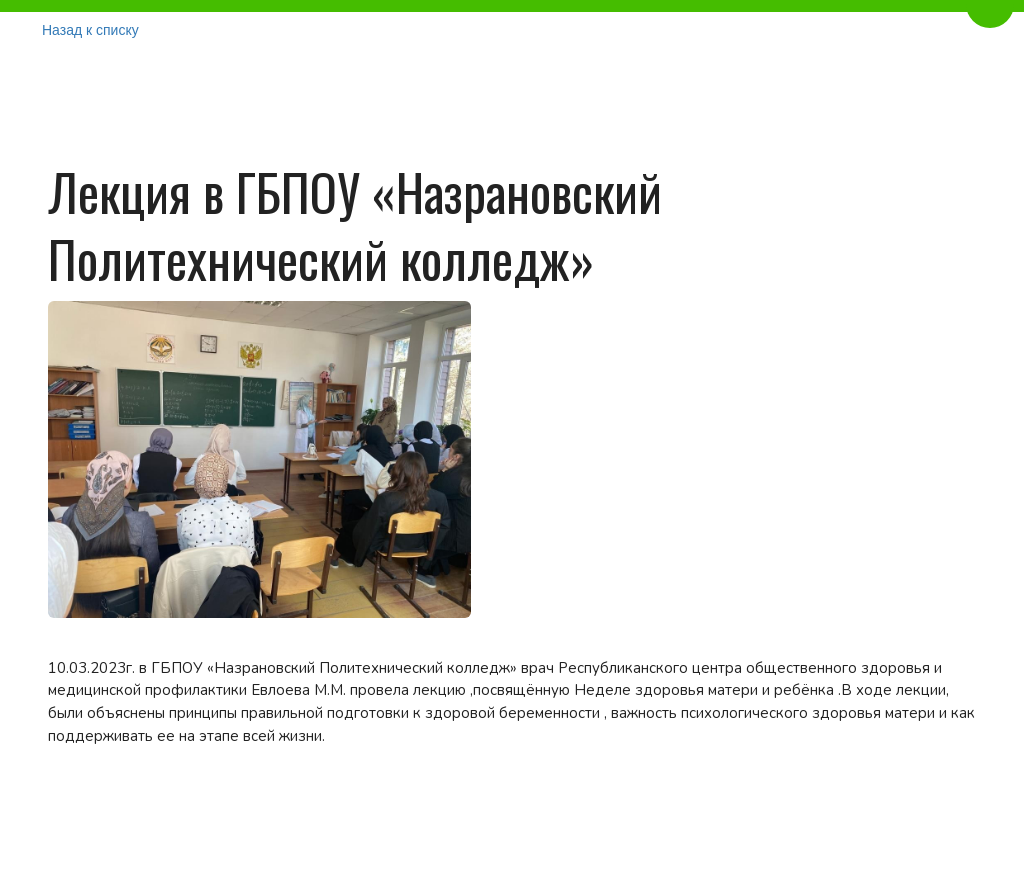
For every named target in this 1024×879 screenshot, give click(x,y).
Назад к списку (90, 30)
